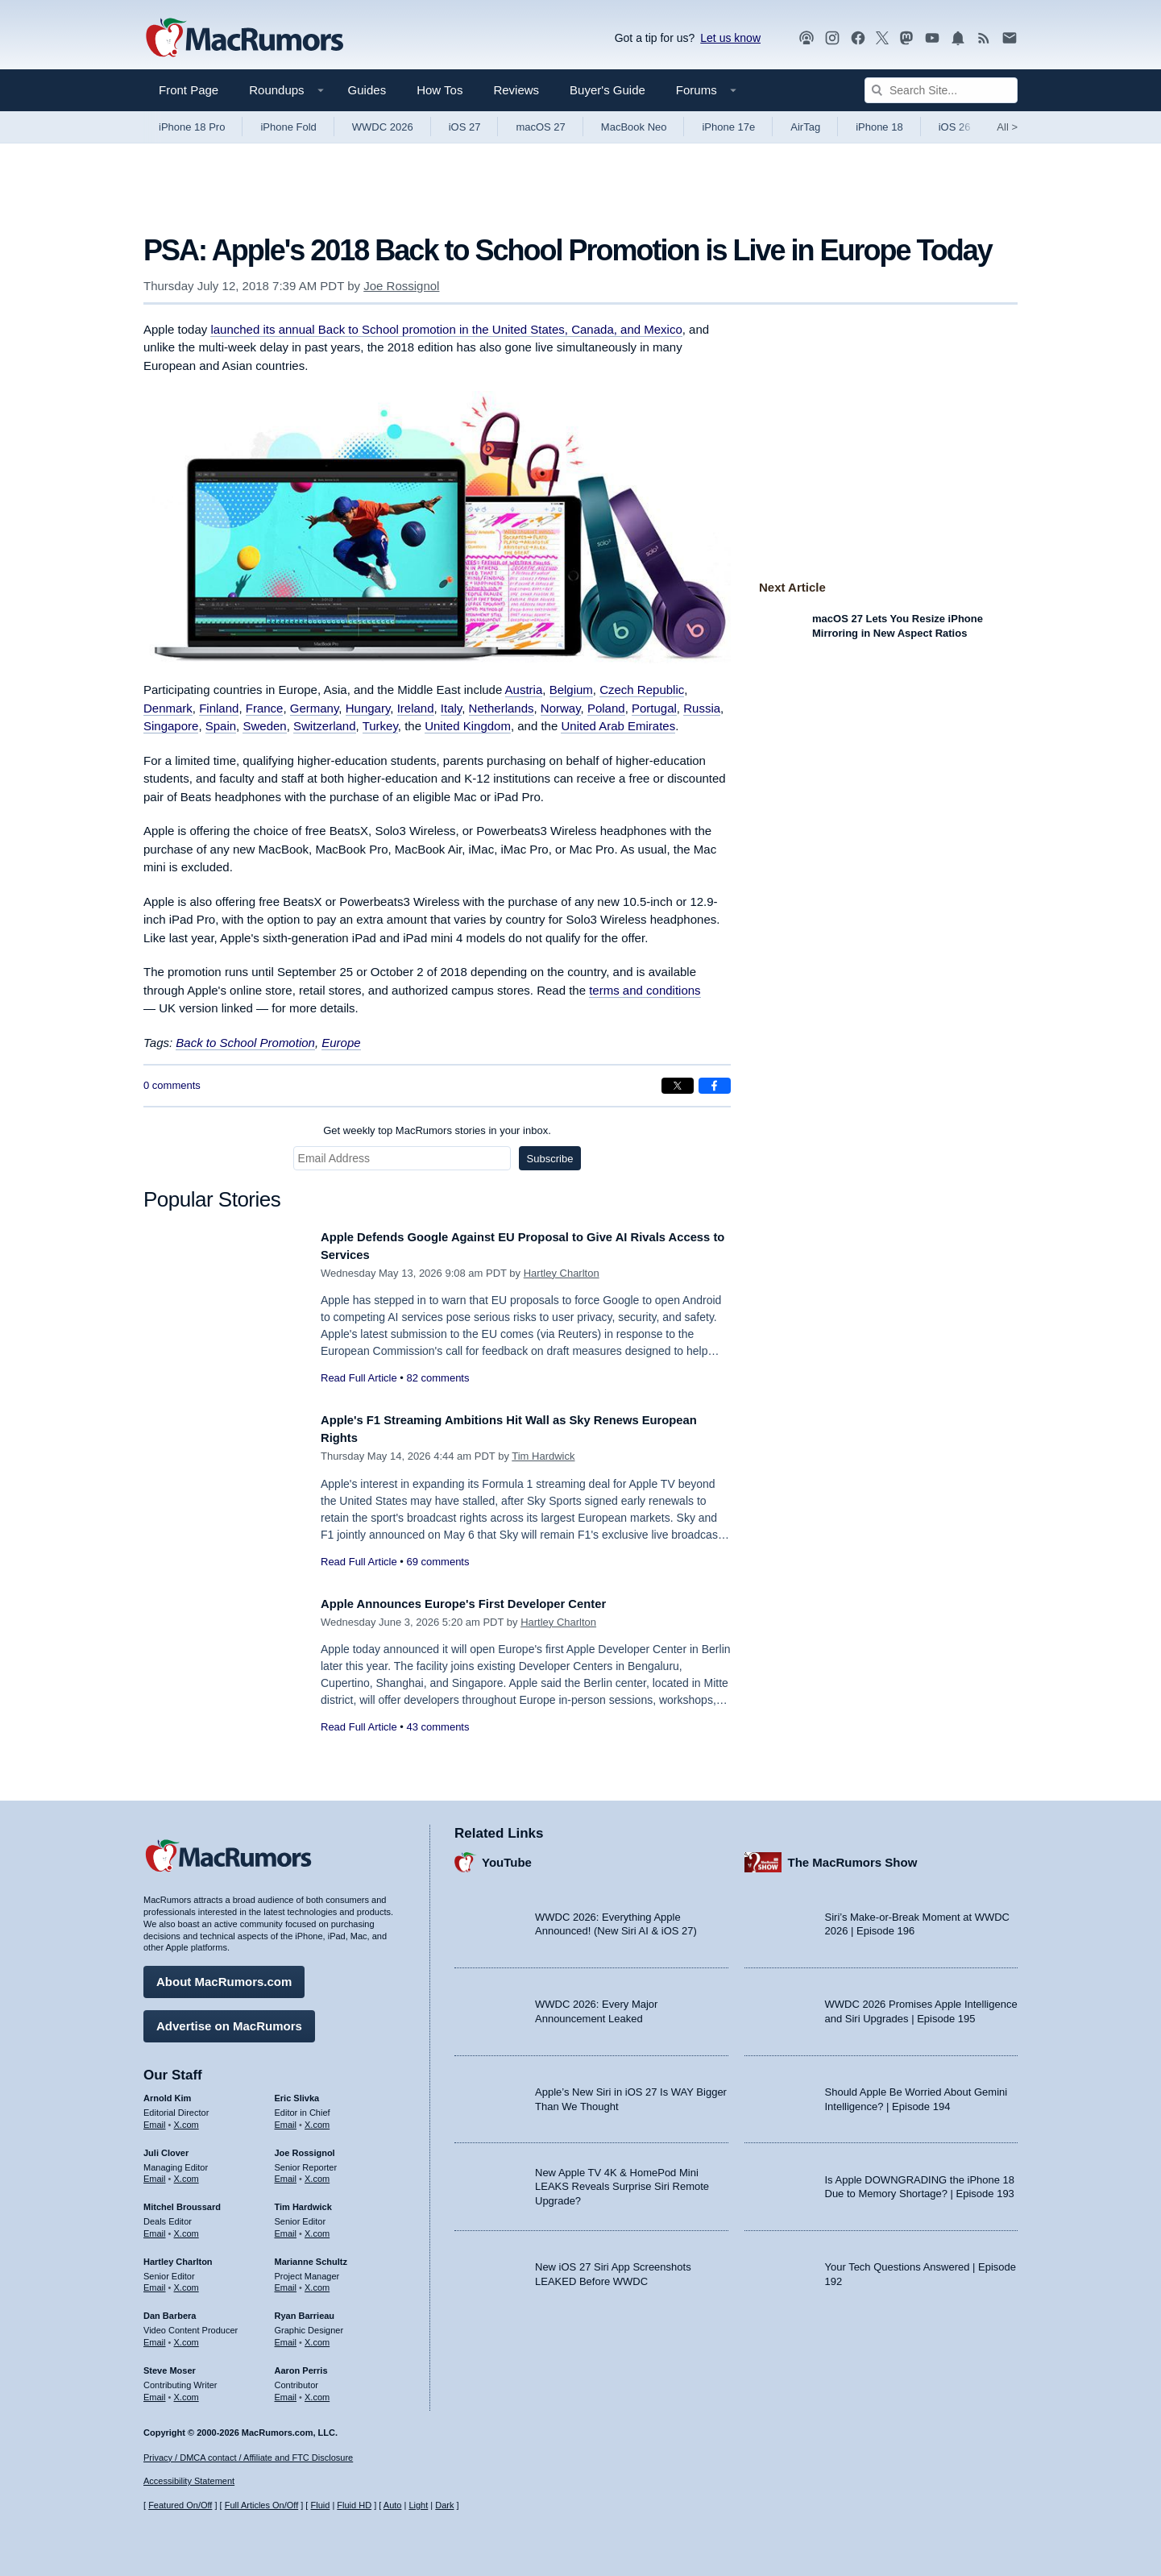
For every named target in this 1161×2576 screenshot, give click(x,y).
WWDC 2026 (382, 127)
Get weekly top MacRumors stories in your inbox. (437, 1130)
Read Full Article (359, 1378)
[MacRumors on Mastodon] (906, 38)
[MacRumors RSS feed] (984, 38)
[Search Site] (941, 90)
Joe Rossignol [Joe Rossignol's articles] (305, 2146)
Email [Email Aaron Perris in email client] (286, 2390)
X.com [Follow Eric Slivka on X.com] (317, 2118)
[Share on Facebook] (715, 1086)
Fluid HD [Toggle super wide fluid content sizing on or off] (354, 2505)
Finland (218, 708)
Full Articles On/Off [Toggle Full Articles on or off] (262, 2505)
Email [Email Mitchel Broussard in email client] (154, 2228)
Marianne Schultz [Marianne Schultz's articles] (311, 2255)
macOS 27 (540, 127)
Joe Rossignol (401, 286)
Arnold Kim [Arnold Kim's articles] (167, 2092)
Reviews (516, 90)
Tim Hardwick (543, 1456)
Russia (701, 708)
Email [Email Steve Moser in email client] (154, 2390)
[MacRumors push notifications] (958, 38)
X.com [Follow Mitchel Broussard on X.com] (186, 2228)
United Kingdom (468, 726)
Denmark (168, 708)
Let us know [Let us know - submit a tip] (730, 37)
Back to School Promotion (245, 1042)
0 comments (172, 1085)
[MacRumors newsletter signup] (1009, 38)
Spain (220, 726)
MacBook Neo (634, 127)
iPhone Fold (288, 127)
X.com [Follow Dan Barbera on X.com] (186, 2336)
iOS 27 (465, 127)
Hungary (368, 708)
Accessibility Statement (188, 2481)
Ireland (415, 708)
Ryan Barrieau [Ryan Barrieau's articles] (305, 2310)
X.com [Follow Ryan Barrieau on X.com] (317, 2336)
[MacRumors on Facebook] (858, 38)
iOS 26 (955, 127)
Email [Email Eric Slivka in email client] (286, 2118)
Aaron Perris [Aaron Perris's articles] (301, 2364)
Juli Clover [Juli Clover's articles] (166, 2146)
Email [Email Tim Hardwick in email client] (286, 2228)
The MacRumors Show (853, 1856)
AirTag (805, 127)
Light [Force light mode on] (418, 2505)
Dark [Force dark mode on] (444, 2505)
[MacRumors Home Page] (244, 38)
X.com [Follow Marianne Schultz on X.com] (317, 2282)
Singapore (170, 726)
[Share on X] (677, 1086)
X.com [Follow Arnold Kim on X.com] (186, 2118)
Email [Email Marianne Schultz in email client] (286, 2282)
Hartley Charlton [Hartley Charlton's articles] (178, 2255)
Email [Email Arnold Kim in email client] (154, 2118)
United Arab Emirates (618, 726)
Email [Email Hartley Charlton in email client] (154, 2282)
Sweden (264, 726)
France (265, 708)
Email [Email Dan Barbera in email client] (154, 2336)
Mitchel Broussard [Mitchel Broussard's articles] (182, 2201)
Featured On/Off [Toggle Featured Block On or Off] (180, 2505)
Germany (314, 708)
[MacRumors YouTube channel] (932, 38)
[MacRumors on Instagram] (832, 38)
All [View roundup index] (1007, 127)
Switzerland (324, 726)
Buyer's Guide (607, 90)
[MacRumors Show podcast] (806, 38)
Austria (524, 689)
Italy (451, 708)
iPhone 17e (728, 127)
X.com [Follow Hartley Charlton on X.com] (186, 2282)
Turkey (380, 726)
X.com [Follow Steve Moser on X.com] (186, 2390)
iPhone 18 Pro (192, 127)
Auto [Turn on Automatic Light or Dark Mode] (393, 2505)
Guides (367, 90)
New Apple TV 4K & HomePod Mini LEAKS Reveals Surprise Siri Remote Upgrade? (622, 2180)
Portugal (654, 708)
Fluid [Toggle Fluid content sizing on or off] (320, 2505)
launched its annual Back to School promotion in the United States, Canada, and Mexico (446, 329)
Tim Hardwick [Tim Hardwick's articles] (303, 2201)
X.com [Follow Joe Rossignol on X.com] (317, 2173)
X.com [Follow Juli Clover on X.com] (186, 2173)
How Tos (439, 90)
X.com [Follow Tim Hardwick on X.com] (317, 2228)
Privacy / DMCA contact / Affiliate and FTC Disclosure (248, 2457)
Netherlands (501, 708)
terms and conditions (644, 990)
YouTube (507, 1856)
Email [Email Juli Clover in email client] (154, 2173)
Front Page (188, 90)
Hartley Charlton (561, 1273)
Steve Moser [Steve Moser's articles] (169, 2364)
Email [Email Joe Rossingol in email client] (286, 2173)
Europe (340, 1042)
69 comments (437, 1562)
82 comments (437, 1378)
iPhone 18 (879, 127)
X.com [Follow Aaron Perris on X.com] (317, 2390)
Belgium (571, 689)
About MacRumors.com (224, 1976)
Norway (561, 708)
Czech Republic (641, 689)
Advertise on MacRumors (229, 2020)
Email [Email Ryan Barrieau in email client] (286, 2336)
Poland (606, 708)
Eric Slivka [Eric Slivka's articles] (297, 2092)
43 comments (437, 1727)
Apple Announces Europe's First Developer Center (485, 1603)
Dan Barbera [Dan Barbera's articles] (169, 2310)
